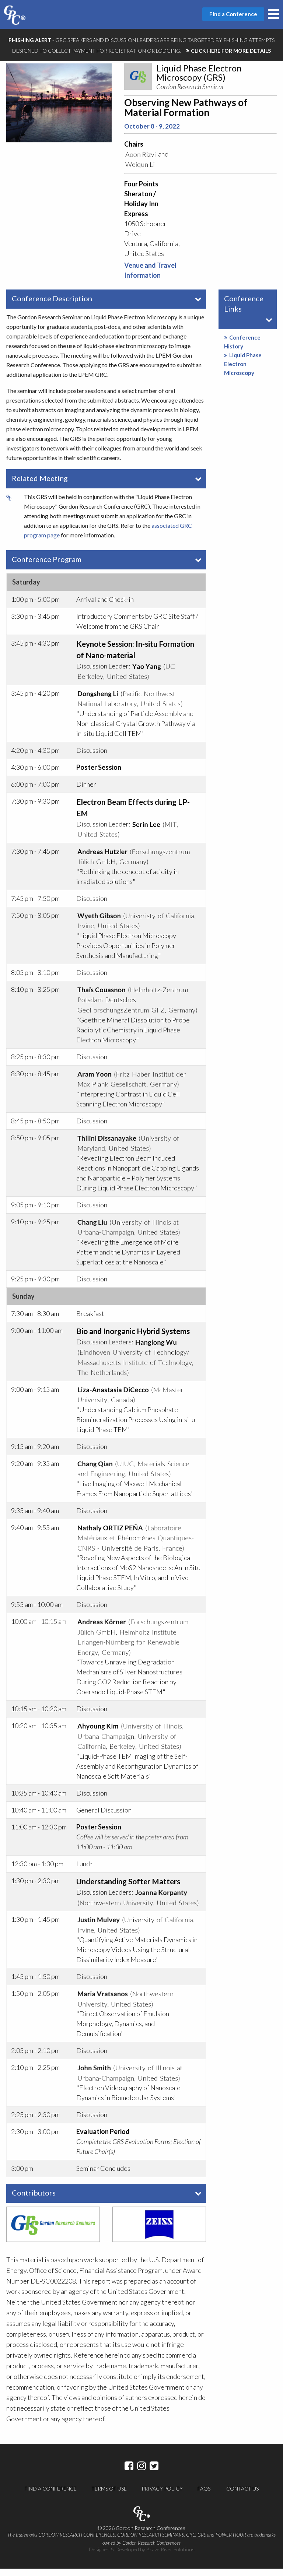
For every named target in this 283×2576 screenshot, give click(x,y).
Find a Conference (50, 2496)
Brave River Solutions (170, 2557)
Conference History (242, 349)
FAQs (204, 2496)
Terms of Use (109, 2496)
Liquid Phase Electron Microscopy (243, 371)
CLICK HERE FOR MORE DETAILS (231, 51)
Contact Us (242, 2496)
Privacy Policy (162, 2496)
